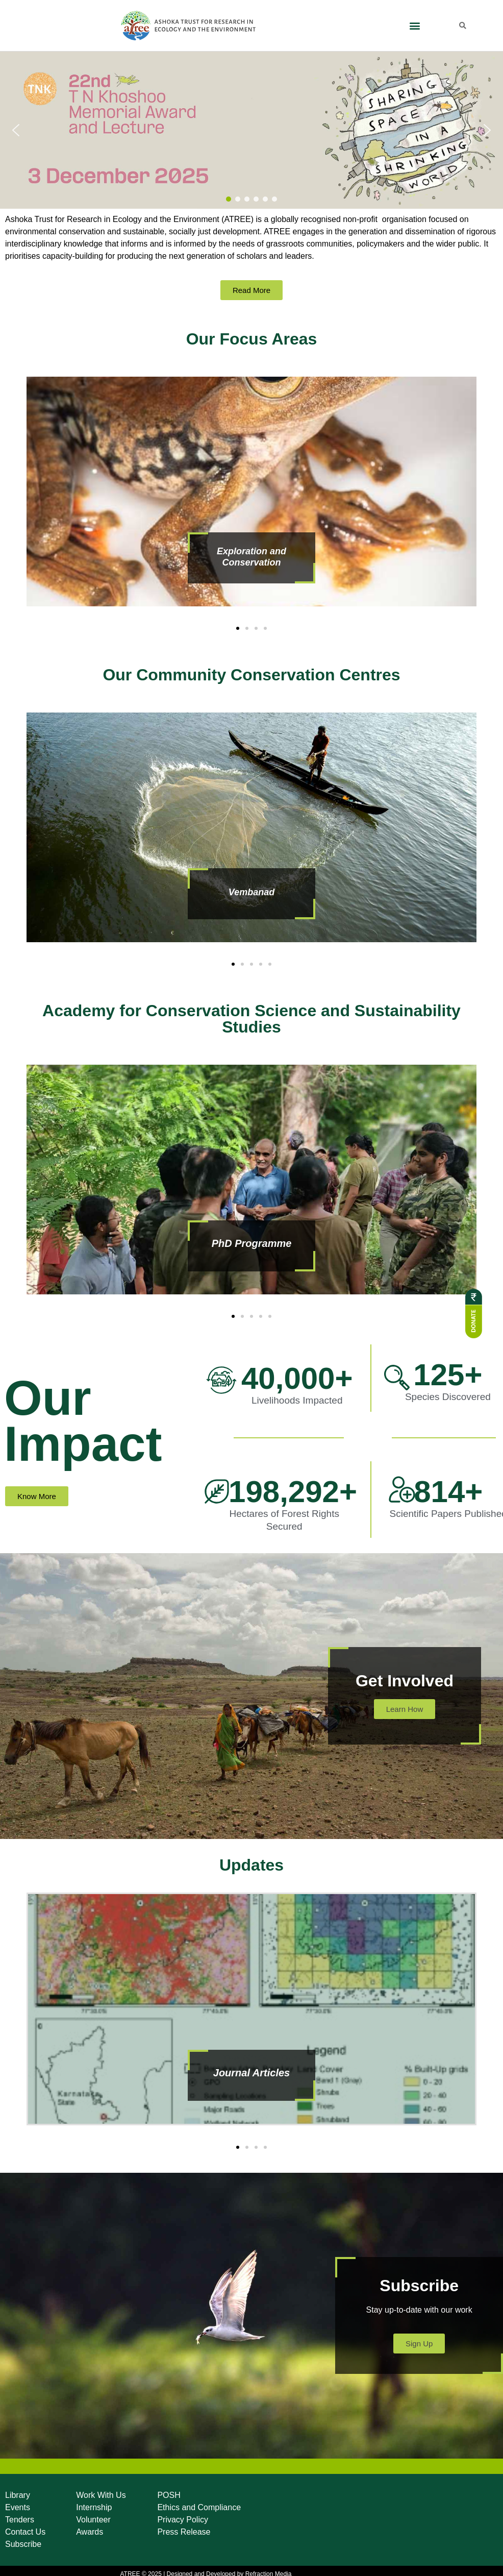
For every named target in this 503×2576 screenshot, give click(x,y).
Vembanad (251, 892)
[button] (415, 25)
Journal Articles (251, 2072)
